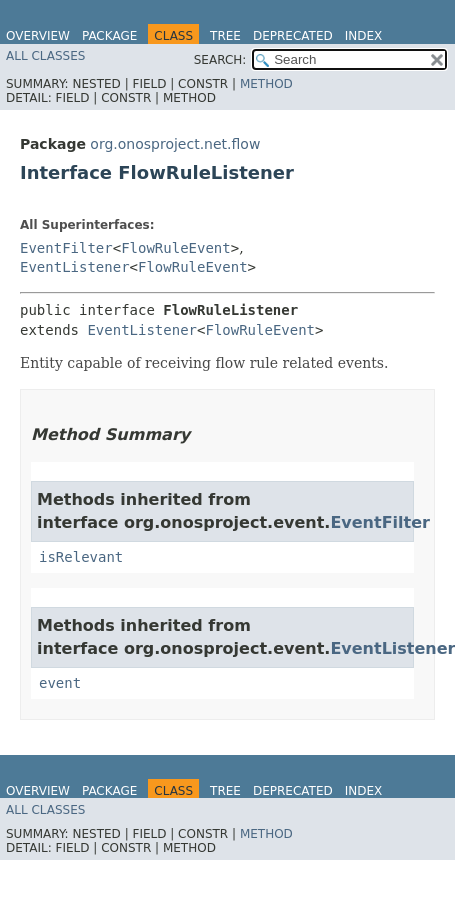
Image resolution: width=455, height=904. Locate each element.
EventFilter (66, 248)
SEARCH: (220, 60)
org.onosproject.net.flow (175, 144)
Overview (38, 36)
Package (109, 36)
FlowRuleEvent (176, 248)
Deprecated (293, 36)
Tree (225, 36)
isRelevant (81, 557)
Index (364, 36)
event (60, 683)
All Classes (45, 56)
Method (266, 84)
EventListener (75, 267)
